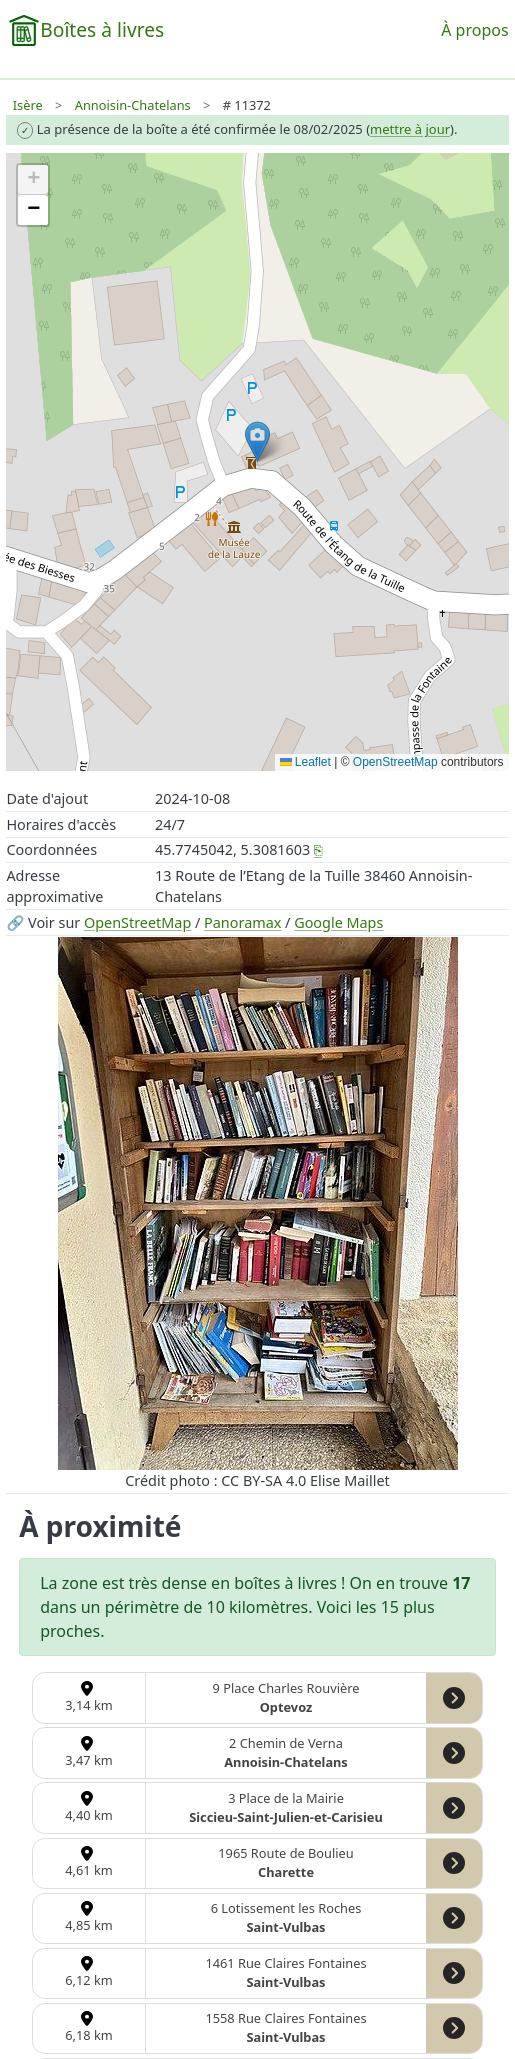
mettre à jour (410, 129)
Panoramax (242, 922)
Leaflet (305, 762)
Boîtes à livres (102, 29)
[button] (257, 441)
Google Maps (338, 922)
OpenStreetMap (137, 922)
